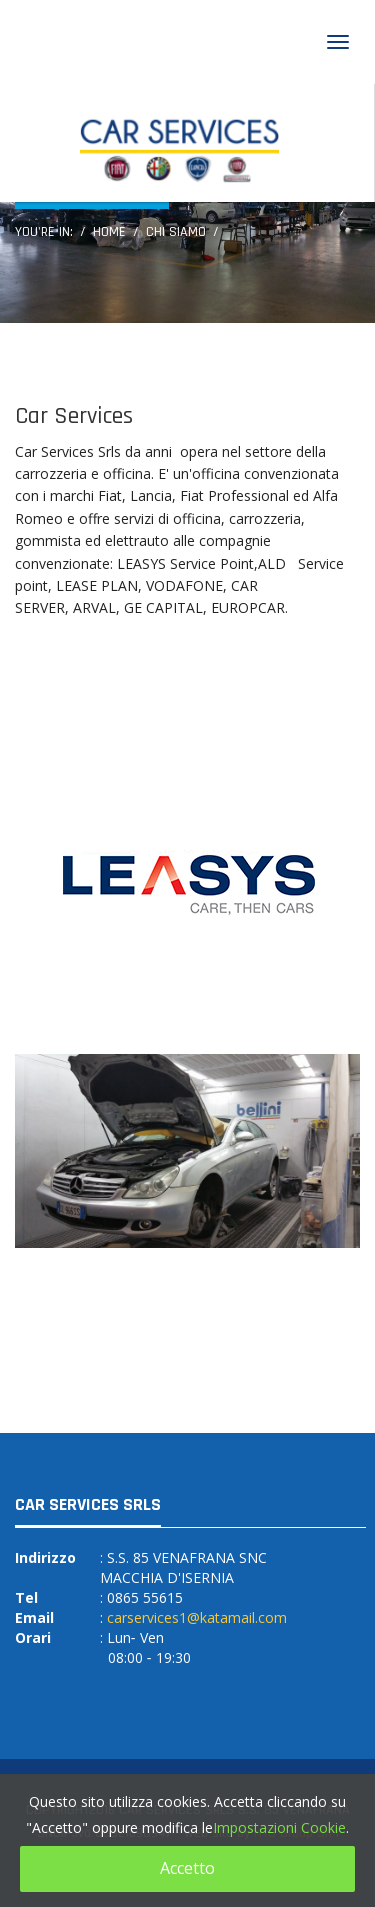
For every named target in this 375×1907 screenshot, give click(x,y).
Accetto (187, 1868)
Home (109, 232)
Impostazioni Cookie (279, 1827)
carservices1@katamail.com (197, 1617)
